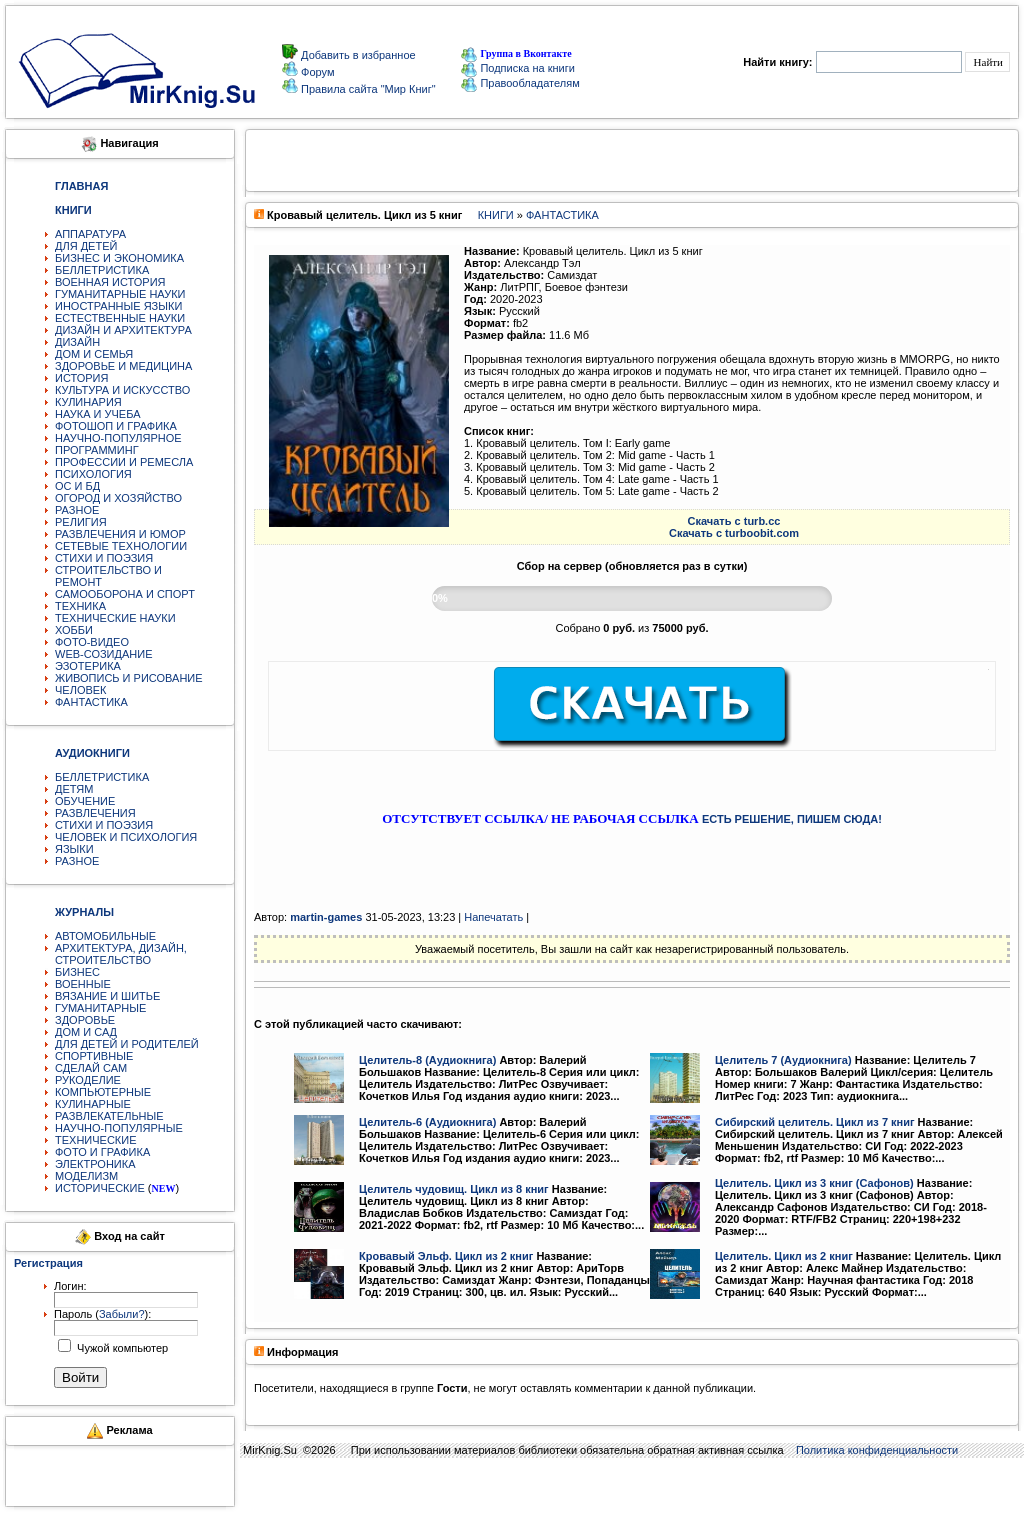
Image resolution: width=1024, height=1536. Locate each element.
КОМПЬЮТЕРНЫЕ (103, 1092)
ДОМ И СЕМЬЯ (94, 354)
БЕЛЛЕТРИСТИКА (102, 270)
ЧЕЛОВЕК (81, 690)
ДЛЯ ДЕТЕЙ (86, 246)
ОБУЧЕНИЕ (85, 801)
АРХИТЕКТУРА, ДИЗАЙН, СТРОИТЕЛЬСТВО (121, 954)
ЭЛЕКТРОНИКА (95, 1164)
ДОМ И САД (86, 1032)
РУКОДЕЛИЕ (88, 1080)
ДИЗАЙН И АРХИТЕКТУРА (123, 330)
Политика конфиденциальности (877, 1450)
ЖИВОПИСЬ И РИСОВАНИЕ (129, 678)
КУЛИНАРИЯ (88, 402)
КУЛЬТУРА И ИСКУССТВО (122, 390)
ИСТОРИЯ (81, 378)
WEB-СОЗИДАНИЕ (104, 654)
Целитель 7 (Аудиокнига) (783, 1060)
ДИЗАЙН (77, 342)
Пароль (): (102, 1314)
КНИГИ (496, 215)
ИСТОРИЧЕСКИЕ (100, 1188)
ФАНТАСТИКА (91, 702)
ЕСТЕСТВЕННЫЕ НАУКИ (120, 318)
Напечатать (493, 917)
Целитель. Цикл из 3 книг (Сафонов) (814, 1183)
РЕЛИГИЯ (81, 522)
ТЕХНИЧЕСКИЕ (96, 1140)
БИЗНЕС (77, 972)
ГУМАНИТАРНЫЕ (100, 1008)
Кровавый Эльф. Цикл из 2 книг (446, 1256)
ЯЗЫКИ (74, 849)
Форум (316, 72)
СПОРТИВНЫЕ (94, 1056)
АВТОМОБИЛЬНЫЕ (105, 936)
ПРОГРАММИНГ (97, 450)
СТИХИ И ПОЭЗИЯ (104, 558)
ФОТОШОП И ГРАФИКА (116, 426)
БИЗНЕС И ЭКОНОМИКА (119, 258)
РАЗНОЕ (77, 510)
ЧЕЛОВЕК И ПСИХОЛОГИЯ (126, 837)
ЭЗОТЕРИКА (88, 666)
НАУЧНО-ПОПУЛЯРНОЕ (118, 438)
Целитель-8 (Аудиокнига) (427, 1060)
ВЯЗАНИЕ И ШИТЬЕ (107, 996)
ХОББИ (74, 630)
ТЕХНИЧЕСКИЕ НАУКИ (115, 618)
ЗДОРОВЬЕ (85, 1020)
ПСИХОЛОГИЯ (93, 474)
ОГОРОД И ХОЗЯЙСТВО (118, 498)
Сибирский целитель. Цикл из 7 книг (815, 1122)
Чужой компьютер (121, 1348)
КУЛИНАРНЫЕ (93, 1104)
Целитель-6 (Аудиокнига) (427, 1122)
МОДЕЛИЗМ (86, 1176)
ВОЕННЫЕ (83, 984)
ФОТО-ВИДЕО (92, 642)
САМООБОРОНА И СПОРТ (125, 594)
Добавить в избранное (357, 55)
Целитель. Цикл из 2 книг (784, 1256)
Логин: (70, 1286)
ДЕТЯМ (74, 789)
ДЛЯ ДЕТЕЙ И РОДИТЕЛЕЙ (127, 1044)
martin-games (326, 917)
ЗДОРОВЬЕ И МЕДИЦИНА (123, 366)
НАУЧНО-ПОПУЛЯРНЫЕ (119, 1128)
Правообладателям (520, 83)
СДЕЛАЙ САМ (91, 1068)
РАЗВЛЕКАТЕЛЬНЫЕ (109, 1116)
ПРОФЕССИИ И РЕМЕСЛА (124, 462)
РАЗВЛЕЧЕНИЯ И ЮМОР (120, 534)
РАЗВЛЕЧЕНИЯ (95, 813)
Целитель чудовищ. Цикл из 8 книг (454, 1189)
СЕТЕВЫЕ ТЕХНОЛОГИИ (121, 546)
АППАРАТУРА (90, 234)
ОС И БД (77, 486)
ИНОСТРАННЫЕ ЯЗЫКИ (118, 306)
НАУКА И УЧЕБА (98, 414)
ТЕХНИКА (80, 606)
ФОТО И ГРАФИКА (102, 1152)
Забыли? (122, 1314)
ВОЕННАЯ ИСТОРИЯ (110, 282)
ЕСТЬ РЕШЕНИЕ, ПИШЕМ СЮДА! (792, 819)
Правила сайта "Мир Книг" (367, 89)
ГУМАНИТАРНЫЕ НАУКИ (120, 294)
